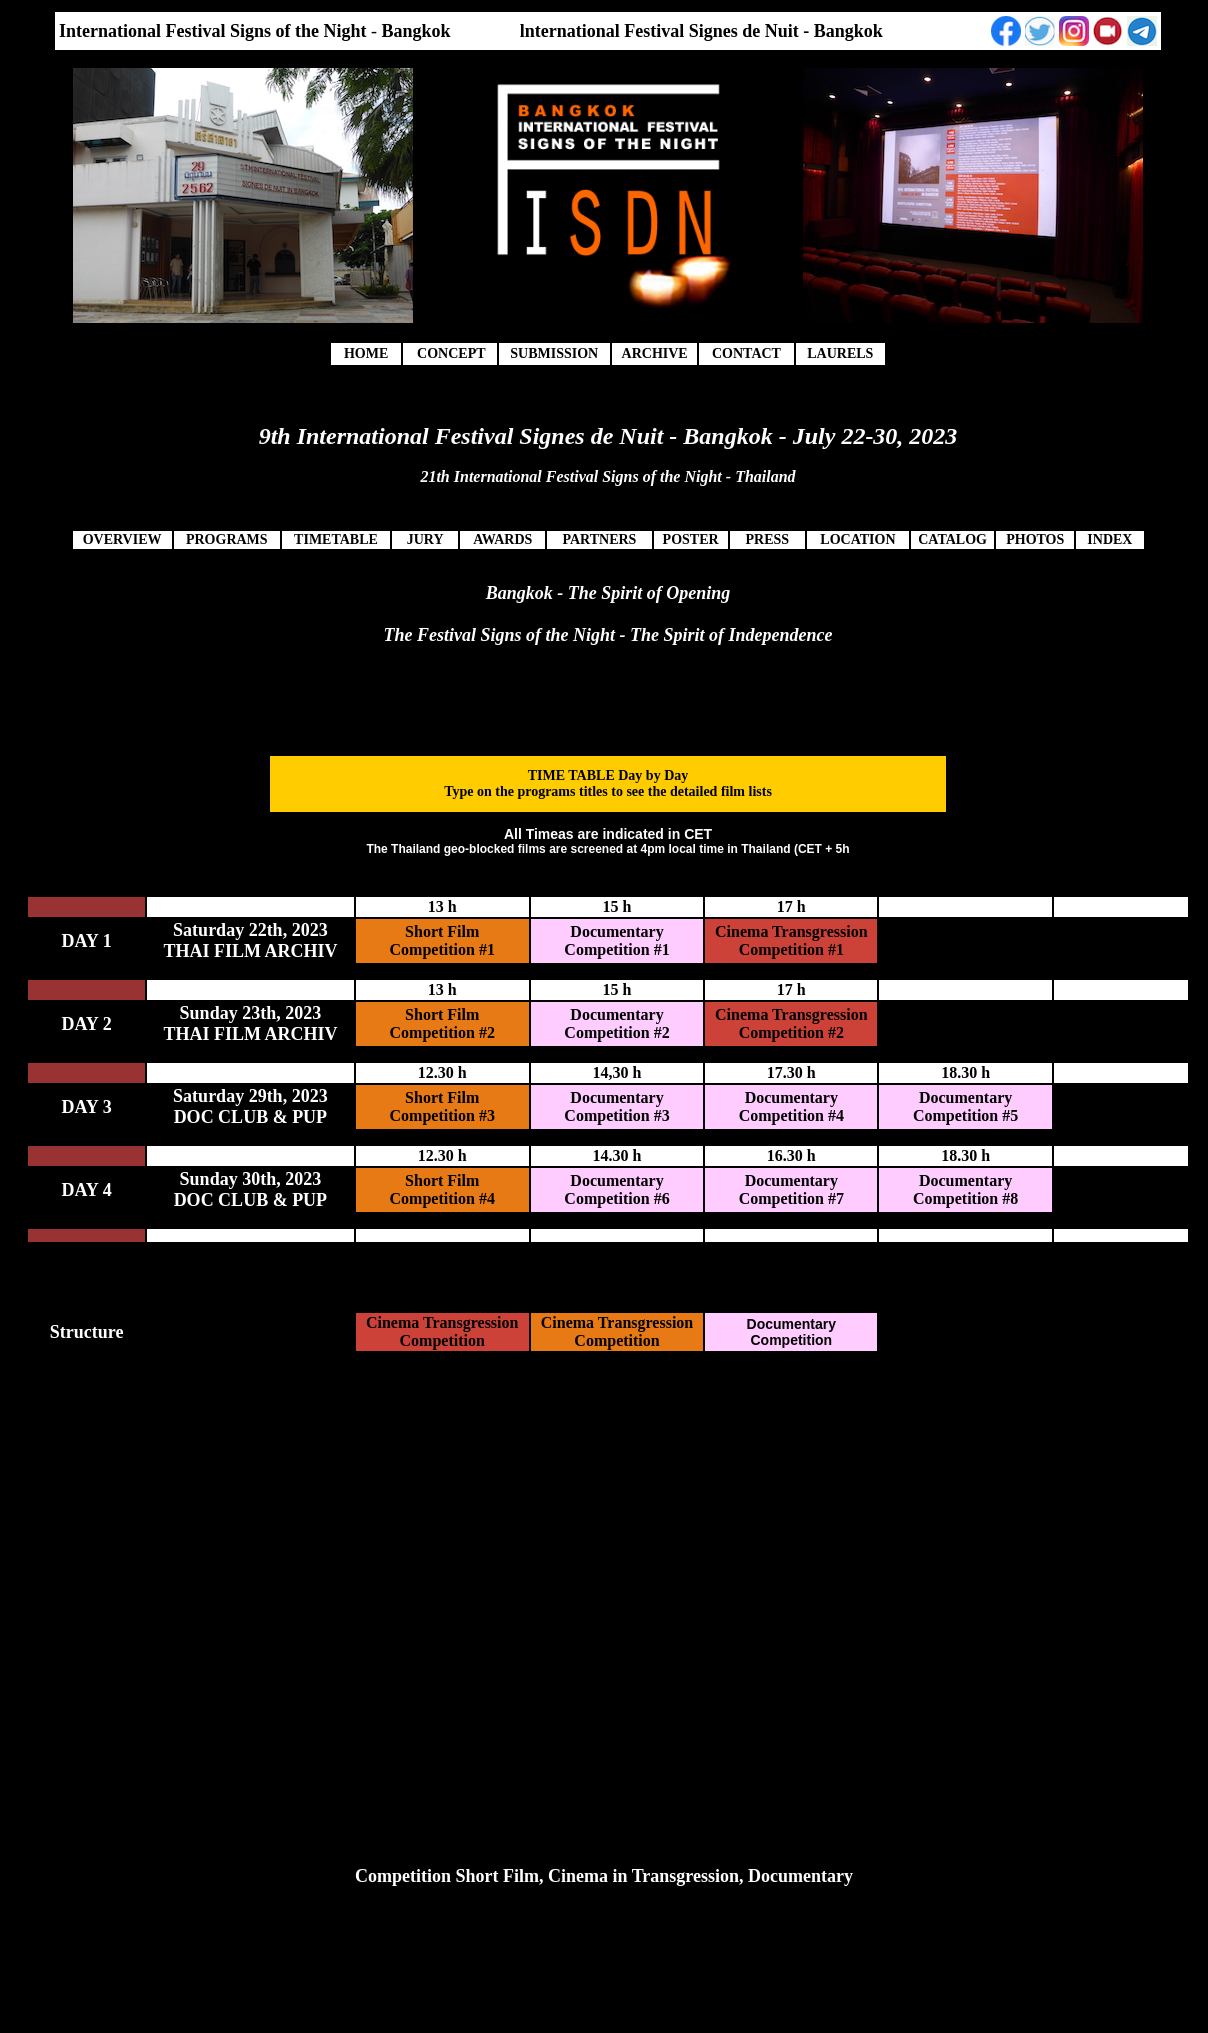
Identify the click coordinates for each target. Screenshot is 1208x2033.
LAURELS (840, 353)
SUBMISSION (554, 353)
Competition (608, 1115)
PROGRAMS (227, 539)
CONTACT (746, 353)
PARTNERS (599, 539)
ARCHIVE (655, 353)
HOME (366, 353)
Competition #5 (965, 1115)
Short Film (442, 1097)
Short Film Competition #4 (442, 1189)
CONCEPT (451, 353)
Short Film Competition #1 (442, 940)
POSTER (691, 539)
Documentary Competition (788, 1106)
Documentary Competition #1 (616, 940)
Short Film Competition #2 (442, 1023)
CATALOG (952, 539)
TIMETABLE (336, 539)
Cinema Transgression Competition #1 (791, 940)
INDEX (1109, 539)
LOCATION (857, 539)
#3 (662, 1115)
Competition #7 (791, 1198)
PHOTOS (1035, 539)
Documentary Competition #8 (965, 1189)
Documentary (616, 1097)
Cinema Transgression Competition (442, 1331)
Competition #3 (442, 1115)
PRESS (767, 539)
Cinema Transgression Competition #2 (791, 1023)
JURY (425, 539)
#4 (836, 1115)
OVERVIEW (122, 539)
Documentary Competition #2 (616, 1023)
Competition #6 (616, 1198)
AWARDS (502, 539)
